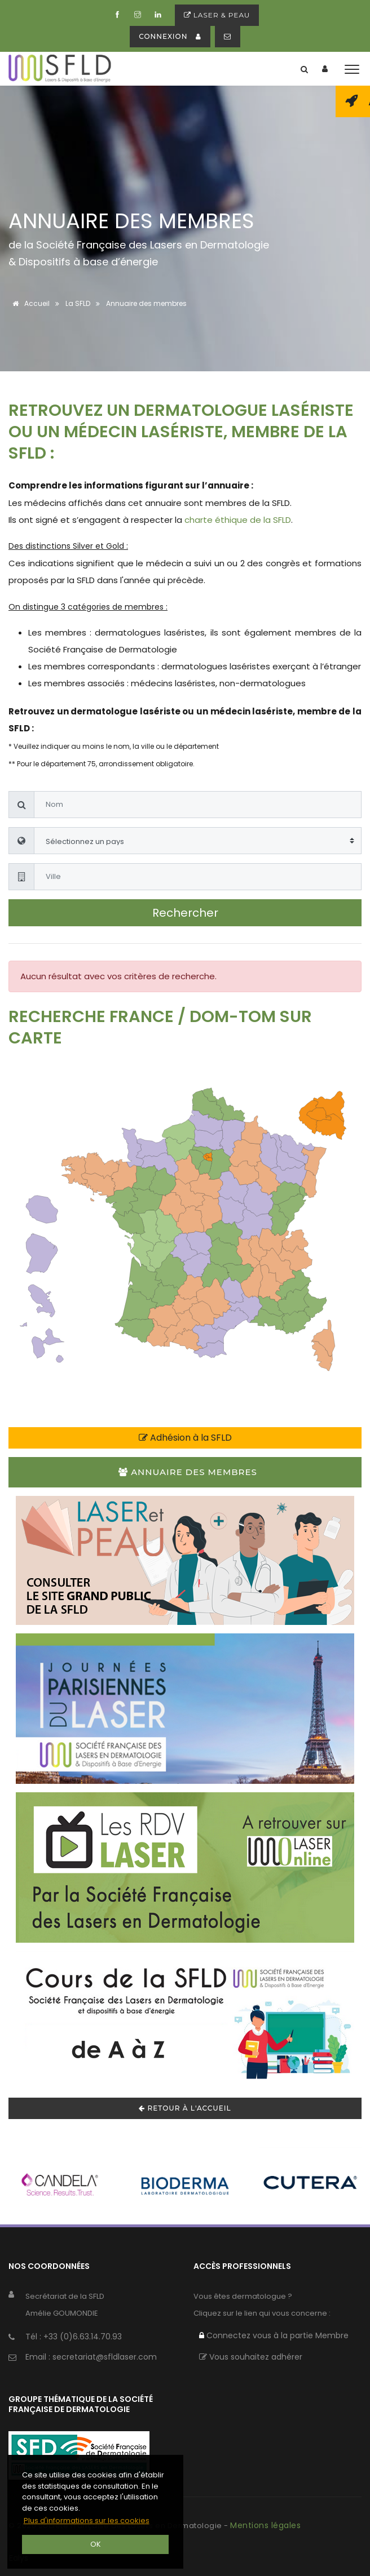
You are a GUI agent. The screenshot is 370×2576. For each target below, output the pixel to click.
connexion (170, 36)
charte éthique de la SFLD (237, 520)
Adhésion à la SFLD (185, 1437)
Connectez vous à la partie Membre (274, 2335)
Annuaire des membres (187, 1472)
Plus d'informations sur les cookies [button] (86, 2520)
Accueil (29, 303)
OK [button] (95, 2544)
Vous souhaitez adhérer (250, 2356)
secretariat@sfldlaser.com (104, 2356)
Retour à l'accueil (185, 2108)
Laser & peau (217, 15)
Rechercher (185, 913)
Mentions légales (265, 2525)
